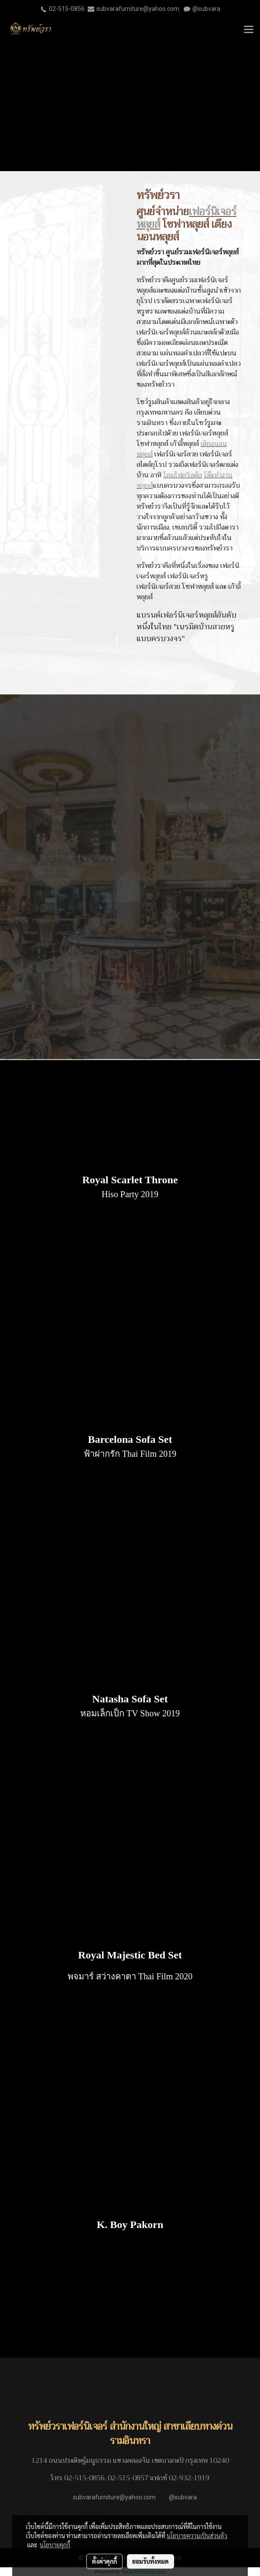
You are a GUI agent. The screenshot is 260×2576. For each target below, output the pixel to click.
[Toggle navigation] (248, 30)
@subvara (206, 8)
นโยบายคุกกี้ (55, 2545)
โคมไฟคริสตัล (182, 475)
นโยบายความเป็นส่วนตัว (197, 2535)
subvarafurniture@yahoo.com (137, 8)
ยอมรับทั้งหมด (150, 2561)
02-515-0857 (128, 2478)
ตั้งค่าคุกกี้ (104, 2561)
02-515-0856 (67, 8)
